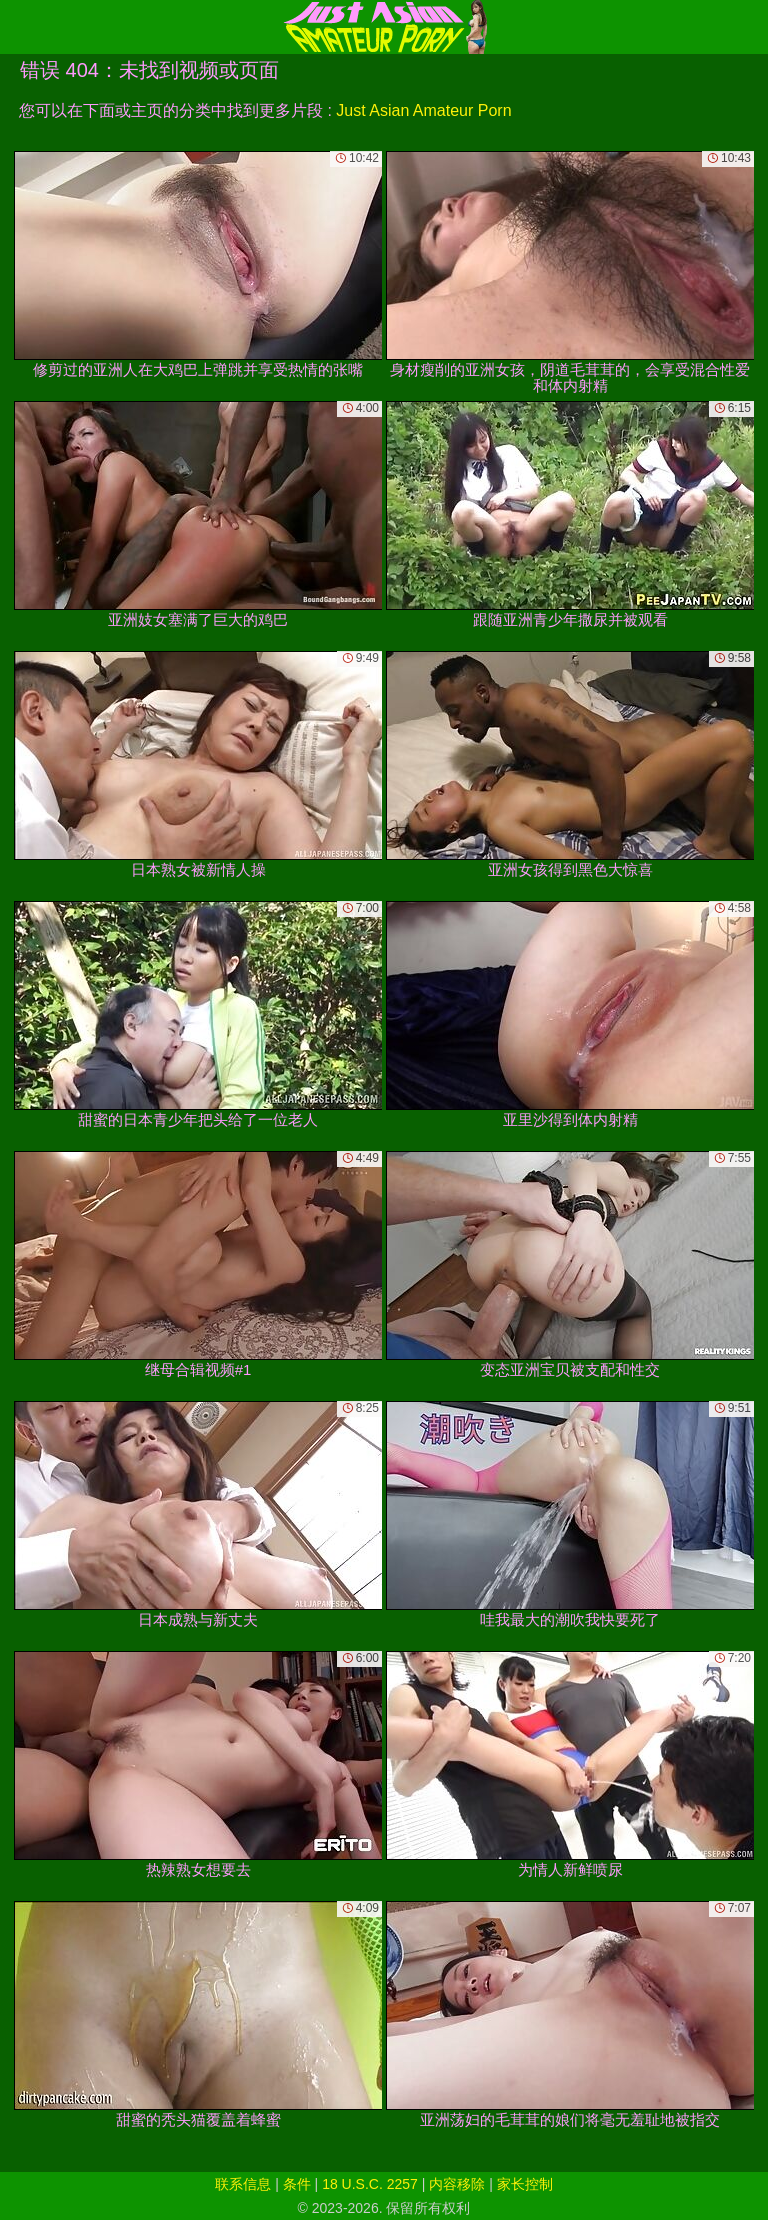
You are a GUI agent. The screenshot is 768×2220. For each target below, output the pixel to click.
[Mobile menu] (18, 27)
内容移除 (457, 2184)
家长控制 (525, 2184)
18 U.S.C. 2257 (370, 2184)
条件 (297, 2184)
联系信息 (243, 2184)
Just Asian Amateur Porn (423, 110)
